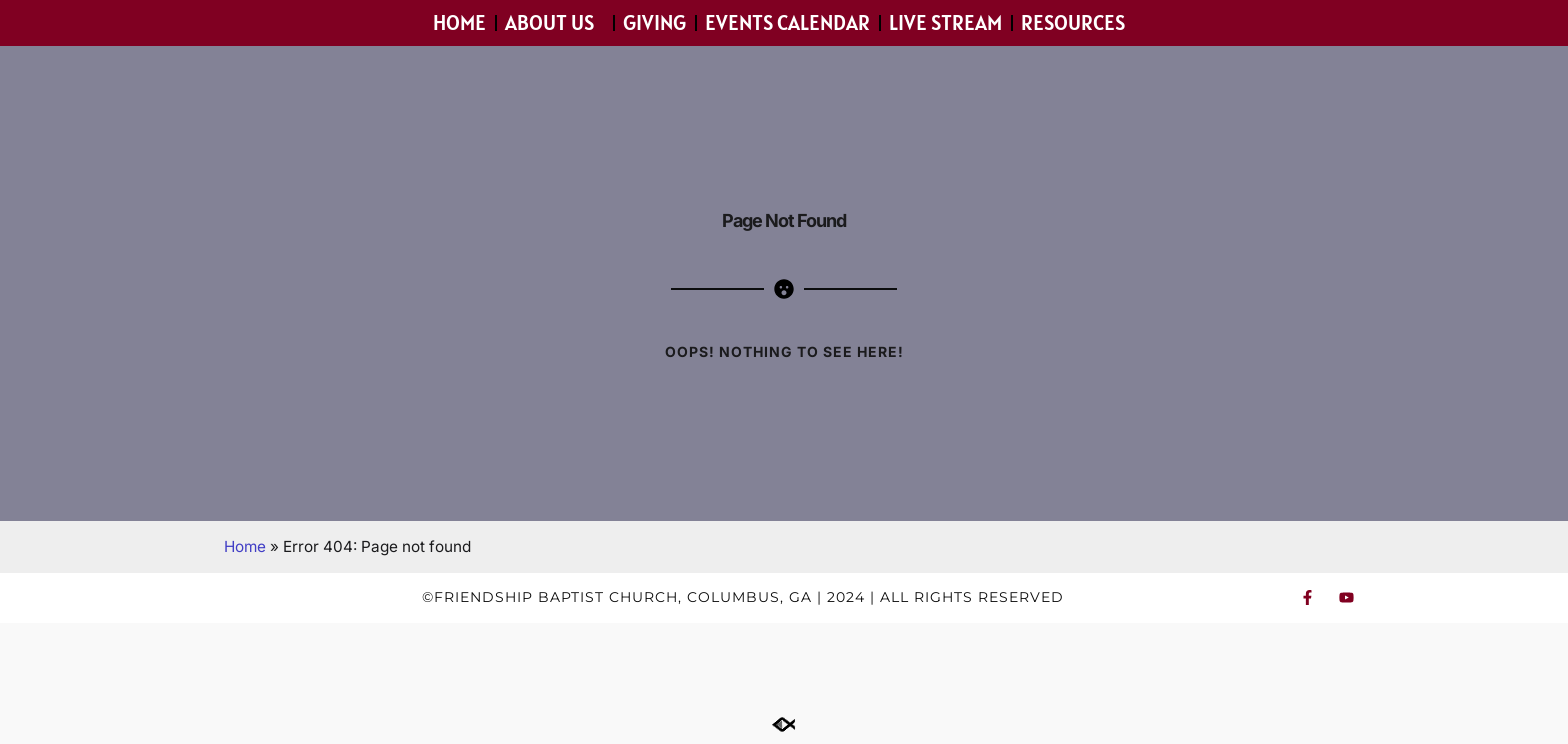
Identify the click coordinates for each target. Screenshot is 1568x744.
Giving (654, 22)
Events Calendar (787, 22)
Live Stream (945, 22)
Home (459, 22)
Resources (1078, 22)
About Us (554, 22)
